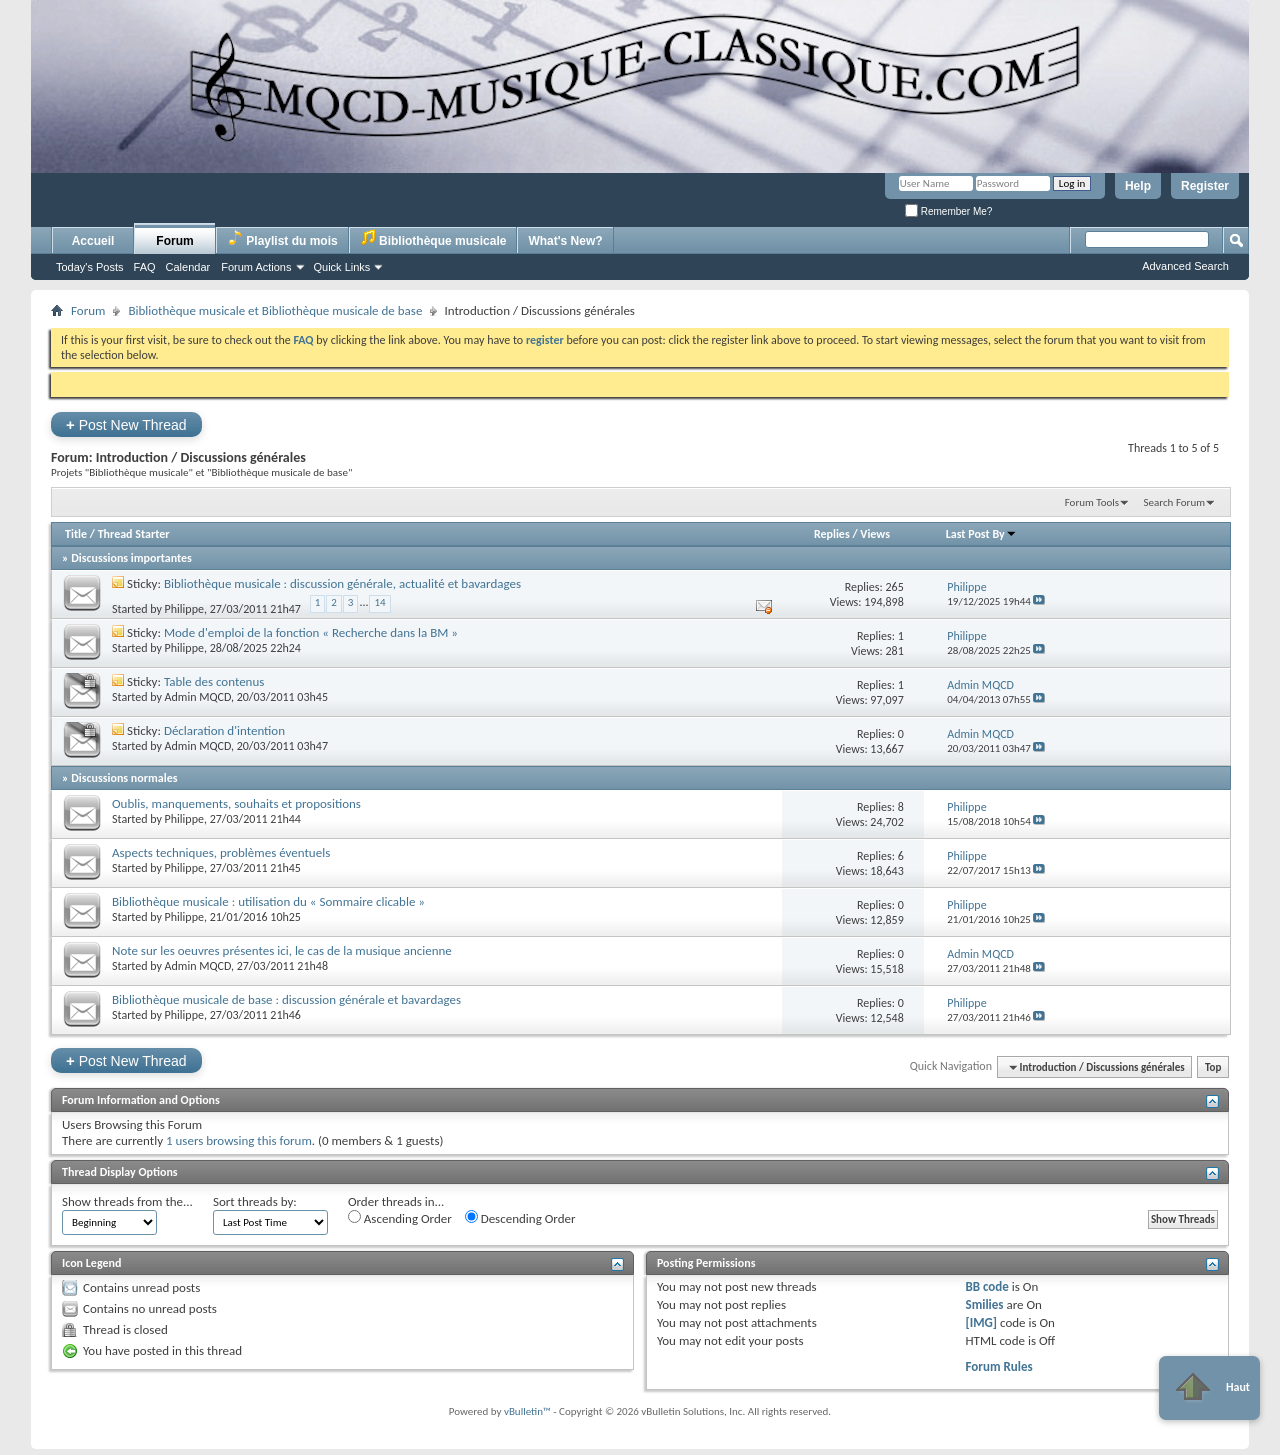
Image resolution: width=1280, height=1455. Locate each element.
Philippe (184, 609)
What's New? (565, 241)
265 (894, 587)
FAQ (145, 267)
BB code (986, 1286)
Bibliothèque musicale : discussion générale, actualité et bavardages (342, 583)
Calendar (188, 267)
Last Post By (981, 534)
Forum (174, 241)
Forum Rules (998, 1366)
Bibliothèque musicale (433, 238)
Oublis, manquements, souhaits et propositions (236, 803)
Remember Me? (948, 211)
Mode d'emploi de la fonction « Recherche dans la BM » (311, 632)
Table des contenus (214, 681)
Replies (832, 534)
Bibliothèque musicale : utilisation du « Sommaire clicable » (268, 901)
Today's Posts (90, 267)
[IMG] (981, 1322)
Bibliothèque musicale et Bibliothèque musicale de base (275, 310)
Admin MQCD (198, 697)
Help (1138, 186)
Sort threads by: (255, 1201)
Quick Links (342, 267)
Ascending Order (400, 1218)
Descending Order (520, 1218)
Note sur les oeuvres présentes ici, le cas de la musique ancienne (282, 950)
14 (379, 602)
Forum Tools (1092, 502)
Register (1205, 186)
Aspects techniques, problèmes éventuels (221, 852)
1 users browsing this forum (239, 1140)
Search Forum (1175, 502)
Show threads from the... (127, 1201)
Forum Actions (256, 267)
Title (76, 534)
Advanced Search (1185, 266)
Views (875, 534)
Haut (1209, 1388)
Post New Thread (126, 424)
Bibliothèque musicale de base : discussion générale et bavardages (286, 999)
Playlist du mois (282, 238)
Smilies (984, 1304)
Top (1213, 1067)
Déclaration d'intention (224, 730)
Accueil (93, 241)
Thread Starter (134, 534)
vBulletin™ (527, 1411)
